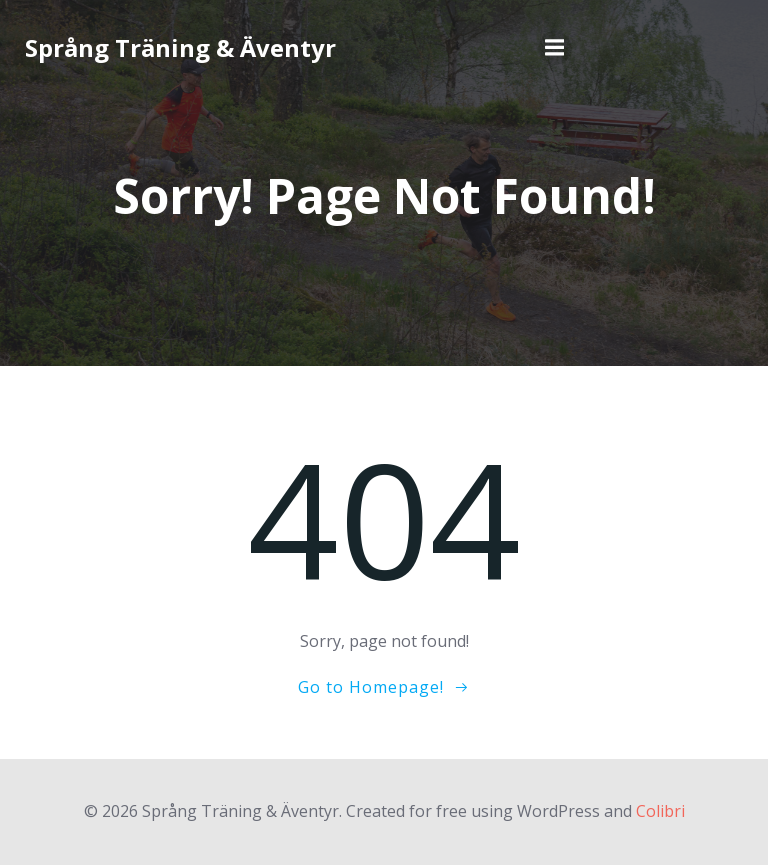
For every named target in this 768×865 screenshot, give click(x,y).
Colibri (660, 811)
